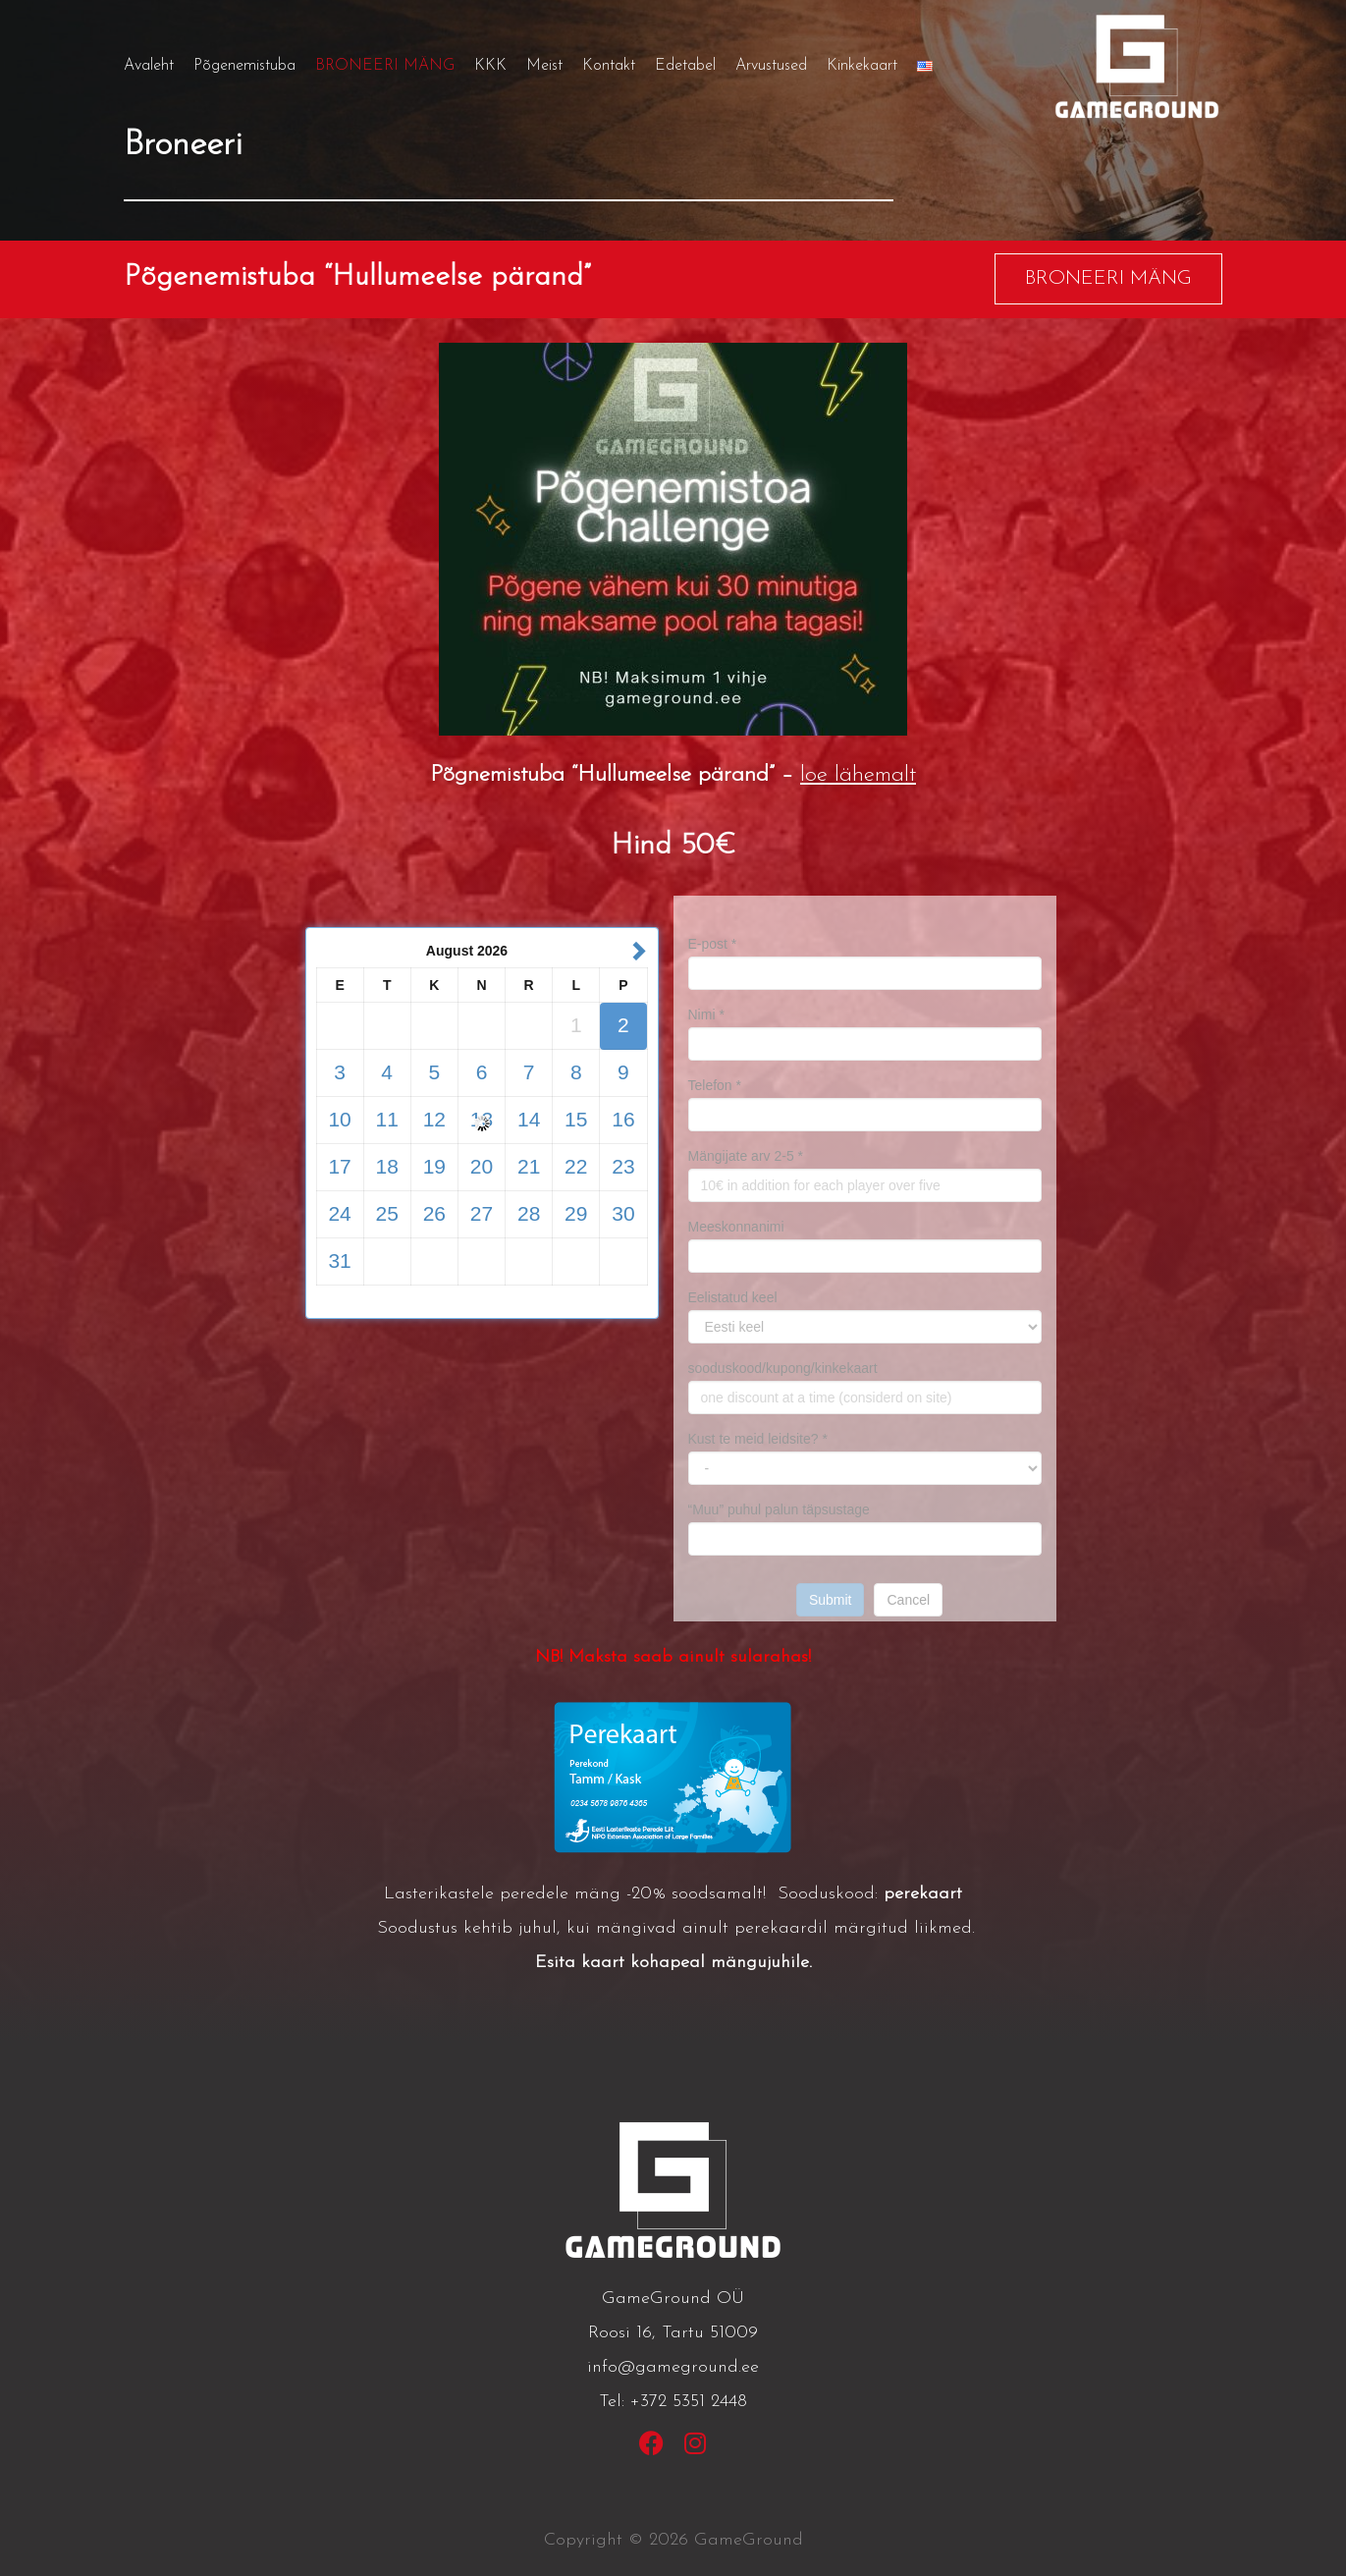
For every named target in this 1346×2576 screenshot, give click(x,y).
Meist (544, 66)
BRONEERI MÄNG (385, 66)
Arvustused (771, 66)
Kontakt (608, 66)
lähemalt (872, 775)
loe (814, 775)
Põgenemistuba (244, 66)
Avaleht (149, 66)
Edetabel (685, 66)
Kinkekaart (862, 66)
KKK (490, 66)
